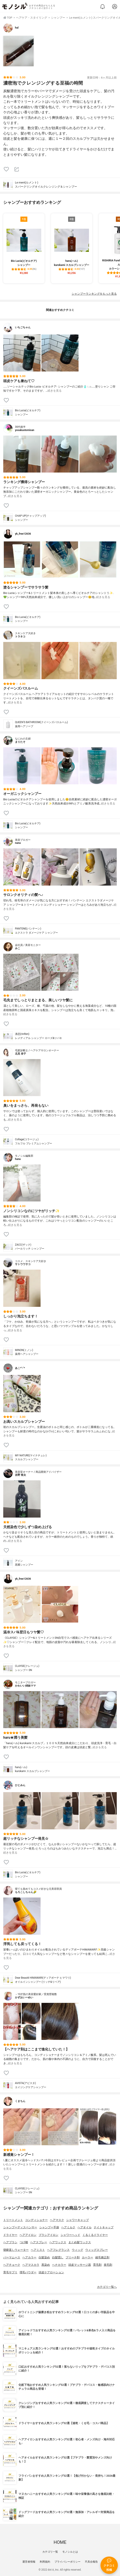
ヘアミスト (38, 2249)
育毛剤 (97, 2264)
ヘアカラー (29, 2257)
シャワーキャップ (77, 2220)
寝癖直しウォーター (16, 2249)
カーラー (87, 2257)
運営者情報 (28, 2561)
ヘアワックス (57, 2242)
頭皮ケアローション (51, 2272)
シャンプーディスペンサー (20, 2227)
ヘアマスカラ (30, 2264)
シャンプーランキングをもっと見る (94, 293)
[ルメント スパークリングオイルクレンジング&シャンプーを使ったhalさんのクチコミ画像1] (18, 51)
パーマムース (11, 2257)
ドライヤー (10, 2235)
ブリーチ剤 (73, 2257)
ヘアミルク (68, 2227)
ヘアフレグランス (58, 2249)
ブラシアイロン (48, 2235)
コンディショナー (36, 2220)
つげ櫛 (24, 2242)
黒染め (45, 2264)
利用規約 (45, 2561)
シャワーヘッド (70, 2235)
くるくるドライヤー (95, 2235)
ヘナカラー (59, 2264)
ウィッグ (77, 2249)
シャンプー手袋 (49, 2227)
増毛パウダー (28, 2272)
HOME (60, 2542)
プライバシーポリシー (67, 2561)
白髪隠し (57, 2257)
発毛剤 (108, 2264)
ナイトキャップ (103, 2227)
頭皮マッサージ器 (79, 2264)
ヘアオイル (84, 2227)
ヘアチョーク (11, 2264)
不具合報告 (91, 2561)
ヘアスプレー (38, 2242)
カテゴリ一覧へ (107, 2286)
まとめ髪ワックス (79, 2242)
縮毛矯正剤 (102, 2257)
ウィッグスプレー (96, 2249)
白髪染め (44, 2257)
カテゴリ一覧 (50, 2551)
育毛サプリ (10, 2272)
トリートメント (13, 2220)
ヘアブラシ (10, 2242)
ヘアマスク (57, 2220)
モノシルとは (70, 2551)
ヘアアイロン (28, 2235)
